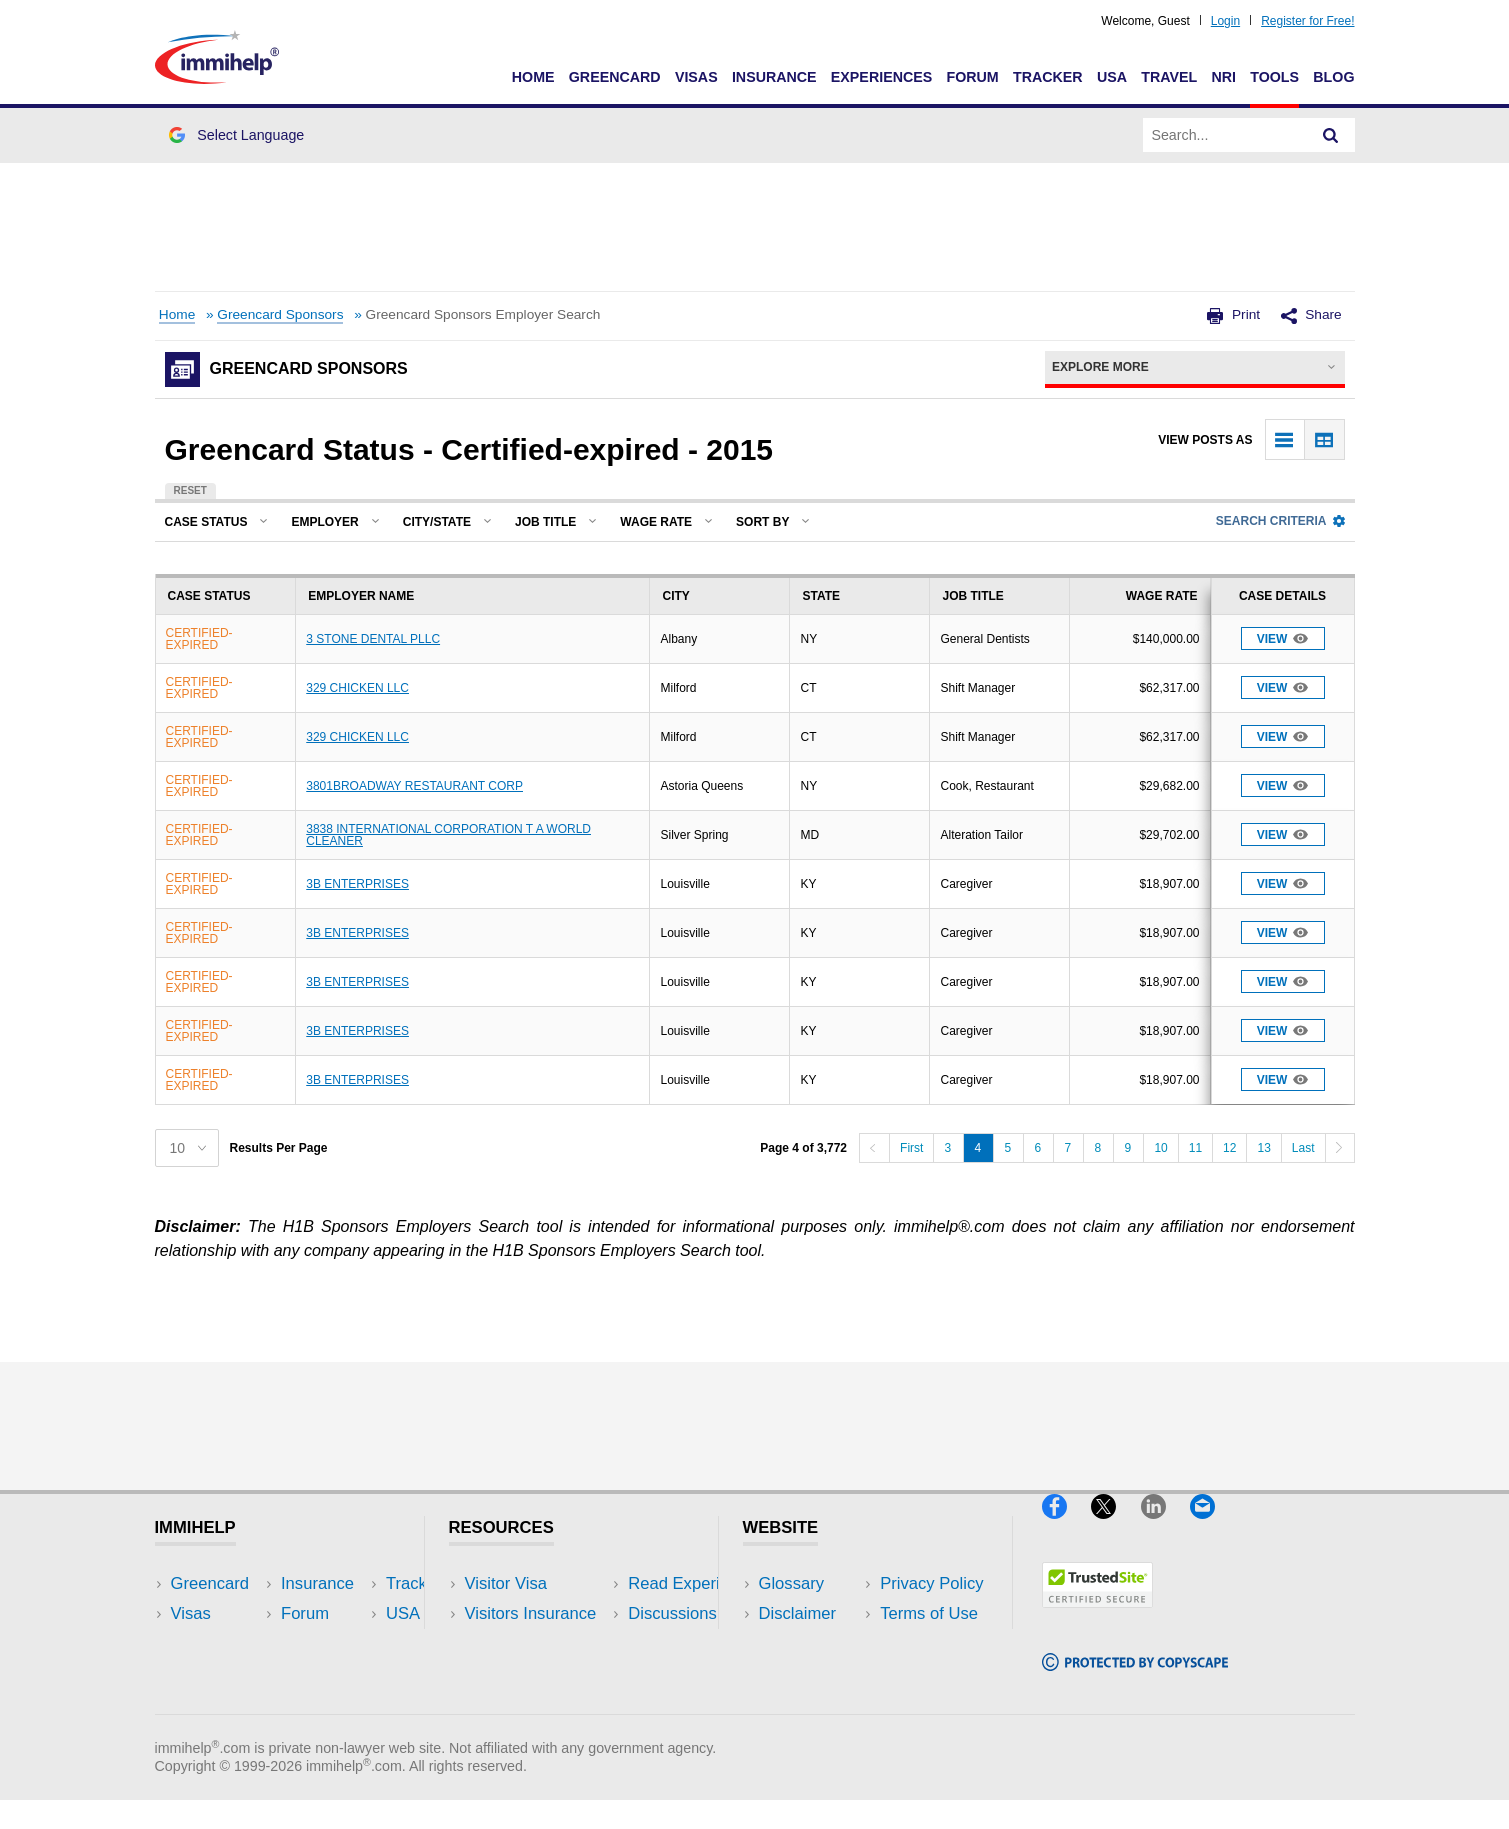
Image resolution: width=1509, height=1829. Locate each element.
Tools (1274, 77)
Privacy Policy (810, 1643)
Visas (696, 77)
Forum (972, 77)
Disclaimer (798, 1613)
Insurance (774, 77)
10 (1160, 1148)
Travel (1169, 77)
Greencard (615, 77)
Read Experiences (533, 1643)
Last (1303, 1148)
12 (1229, 1148)
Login (1225, 21)
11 (1195, 1148)
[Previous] (874, 1148)
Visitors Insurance (531, 1613)
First (911, 1148)
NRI (1223, 77)
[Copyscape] (1135, 1679)
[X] (1115, 1526)
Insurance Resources (543, 1704)
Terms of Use (808, 1674)
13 (1263, 1148)
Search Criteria (1280, 521)
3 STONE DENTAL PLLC (373, 639)
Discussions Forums (540, 1674)
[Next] (1340, 1148)
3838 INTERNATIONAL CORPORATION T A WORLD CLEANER (448, 835)
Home (533, 77)
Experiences (881, 77)
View (1283, 638)
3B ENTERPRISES (357, 884)
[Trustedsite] (1097, 1615)
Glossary (792, 1583)
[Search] (1331, 135)
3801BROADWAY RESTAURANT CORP (414, 786)
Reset (190, 490)
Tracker (1048, 77)
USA (1112, 77)
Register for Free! (1307, 21)
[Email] (1212, 1526)
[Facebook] (1066, 1526)
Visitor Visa (506, 1583)
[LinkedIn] (1165, 1526)
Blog (1333, 77)
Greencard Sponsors (280, 314)
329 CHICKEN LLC (357, 688)
